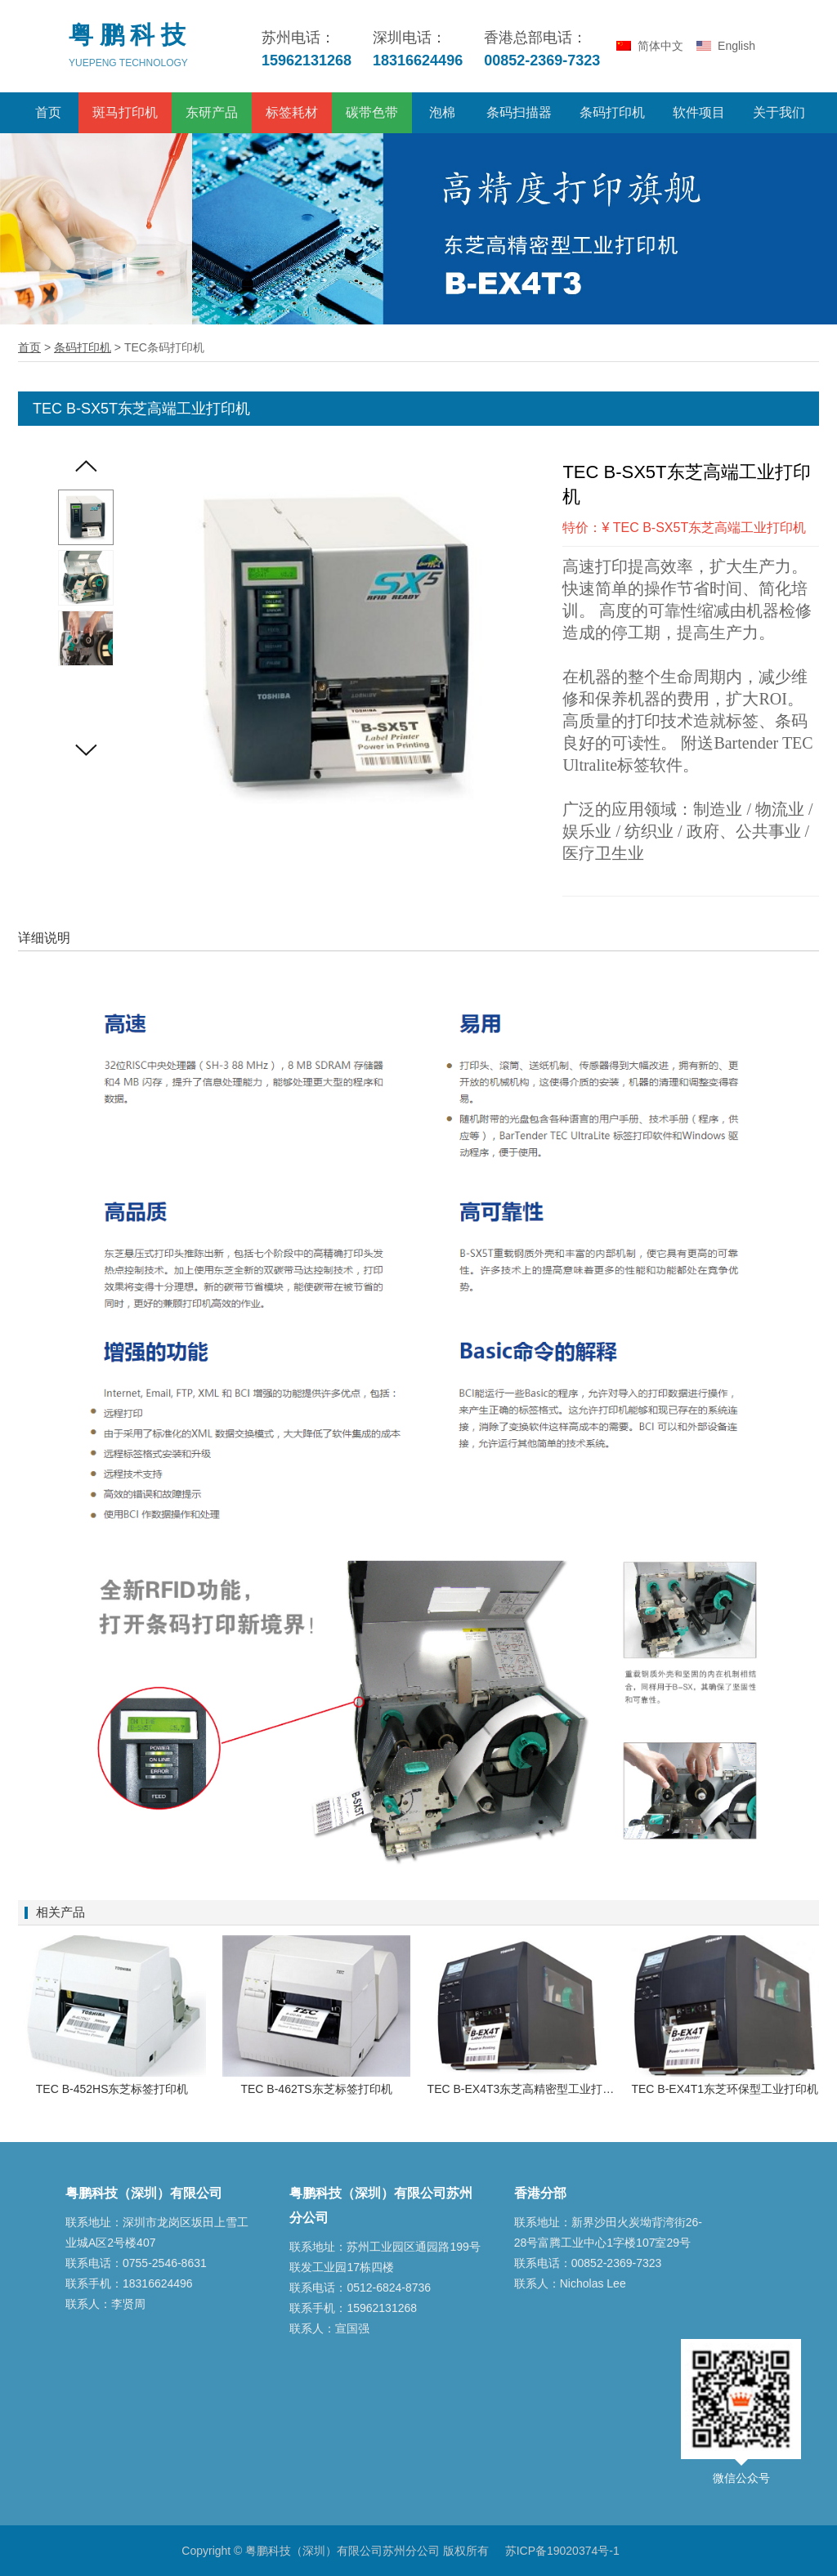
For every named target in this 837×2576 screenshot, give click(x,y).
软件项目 (699, 112)
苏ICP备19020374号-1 (562, 2550)
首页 (48, 112)
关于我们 (779, 112)
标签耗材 (292, 112)
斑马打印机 (125, 112)
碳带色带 (372, 112)
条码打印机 (612, 112)
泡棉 (442, 112)
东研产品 (212, 112)
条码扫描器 (519, 112)
